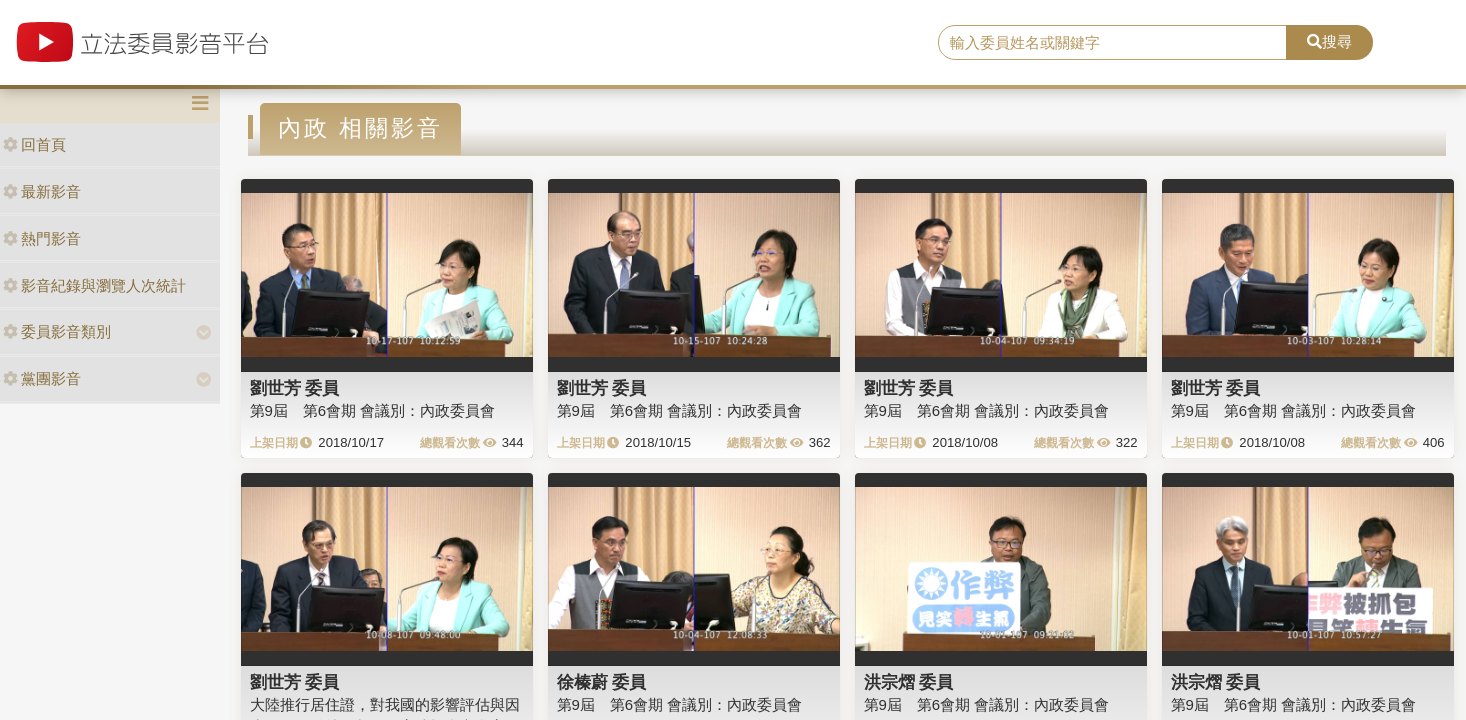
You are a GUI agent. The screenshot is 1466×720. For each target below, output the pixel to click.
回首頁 (34, 144)
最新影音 (42, 191)
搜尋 (1329, 41)
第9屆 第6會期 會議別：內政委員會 (373, 410)
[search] (1112, 43)
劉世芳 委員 (295, 388)
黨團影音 (42, 378)
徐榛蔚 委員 (602, 682)
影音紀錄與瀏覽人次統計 (94, 285)
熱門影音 (42, 238)
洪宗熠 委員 (909, 682)
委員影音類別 (57, 331)
